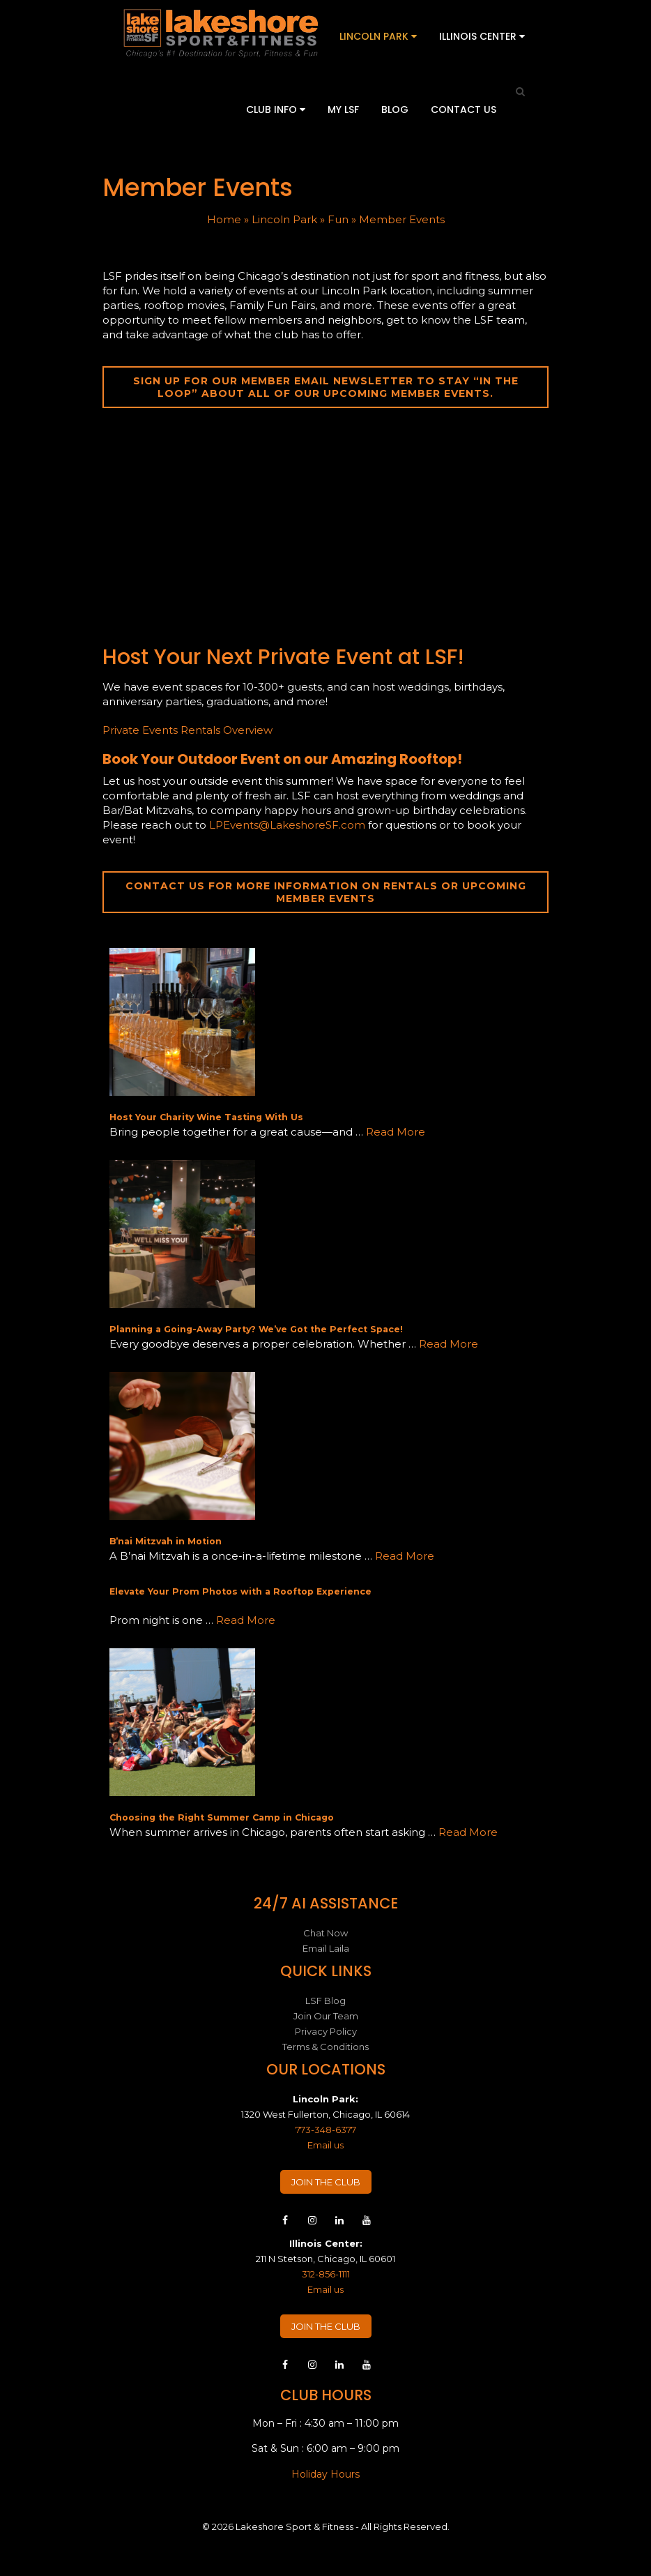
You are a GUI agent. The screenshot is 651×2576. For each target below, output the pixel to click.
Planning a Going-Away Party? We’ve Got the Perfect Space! (256, 1329)
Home (224, 219)
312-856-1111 (326, 2274)
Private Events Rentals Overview (187, 730)
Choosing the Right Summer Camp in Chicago (221, 1817)
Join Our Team (325, 2015)
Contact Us (463, 109)
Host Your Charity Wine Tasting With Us (206, 1117)
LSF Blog (325, 2000)
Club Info (275, 109)
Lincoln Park (378, 36)
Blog (394, 109)
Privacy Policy (326, 2031)
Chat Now (325, 1932)
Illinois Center (482, 36)
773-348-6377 (326, 2129)
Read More (395, 1131)
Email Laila (325, 1948)
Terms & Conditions (325, 2046)
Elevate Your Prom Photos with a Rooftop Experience (240, 1591)
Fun (338, 219)
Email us (325, 2145)
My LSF (343, 109)
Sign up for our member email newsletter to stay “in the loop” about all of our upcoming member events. (326, 387)
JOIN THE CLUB (325, 2181)
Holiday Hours (325, 2474)
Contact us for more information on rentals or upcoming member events (325, 892)
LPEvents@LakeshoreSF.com (287, 824)
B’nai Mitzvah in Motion (165, 1541)
